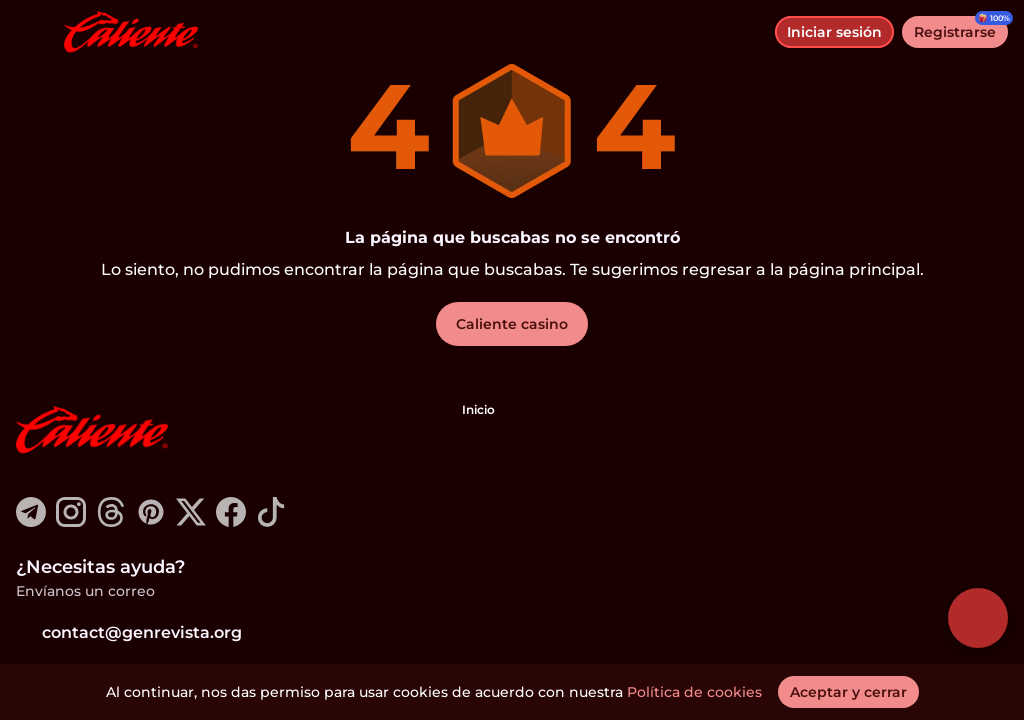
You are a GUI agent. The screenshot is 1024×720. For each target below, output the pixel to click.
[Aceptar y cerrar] (848, 692)
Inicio (478, 409)
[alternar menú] (32, 32)
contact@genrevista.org (129, 632)
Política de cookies (694, 692)
